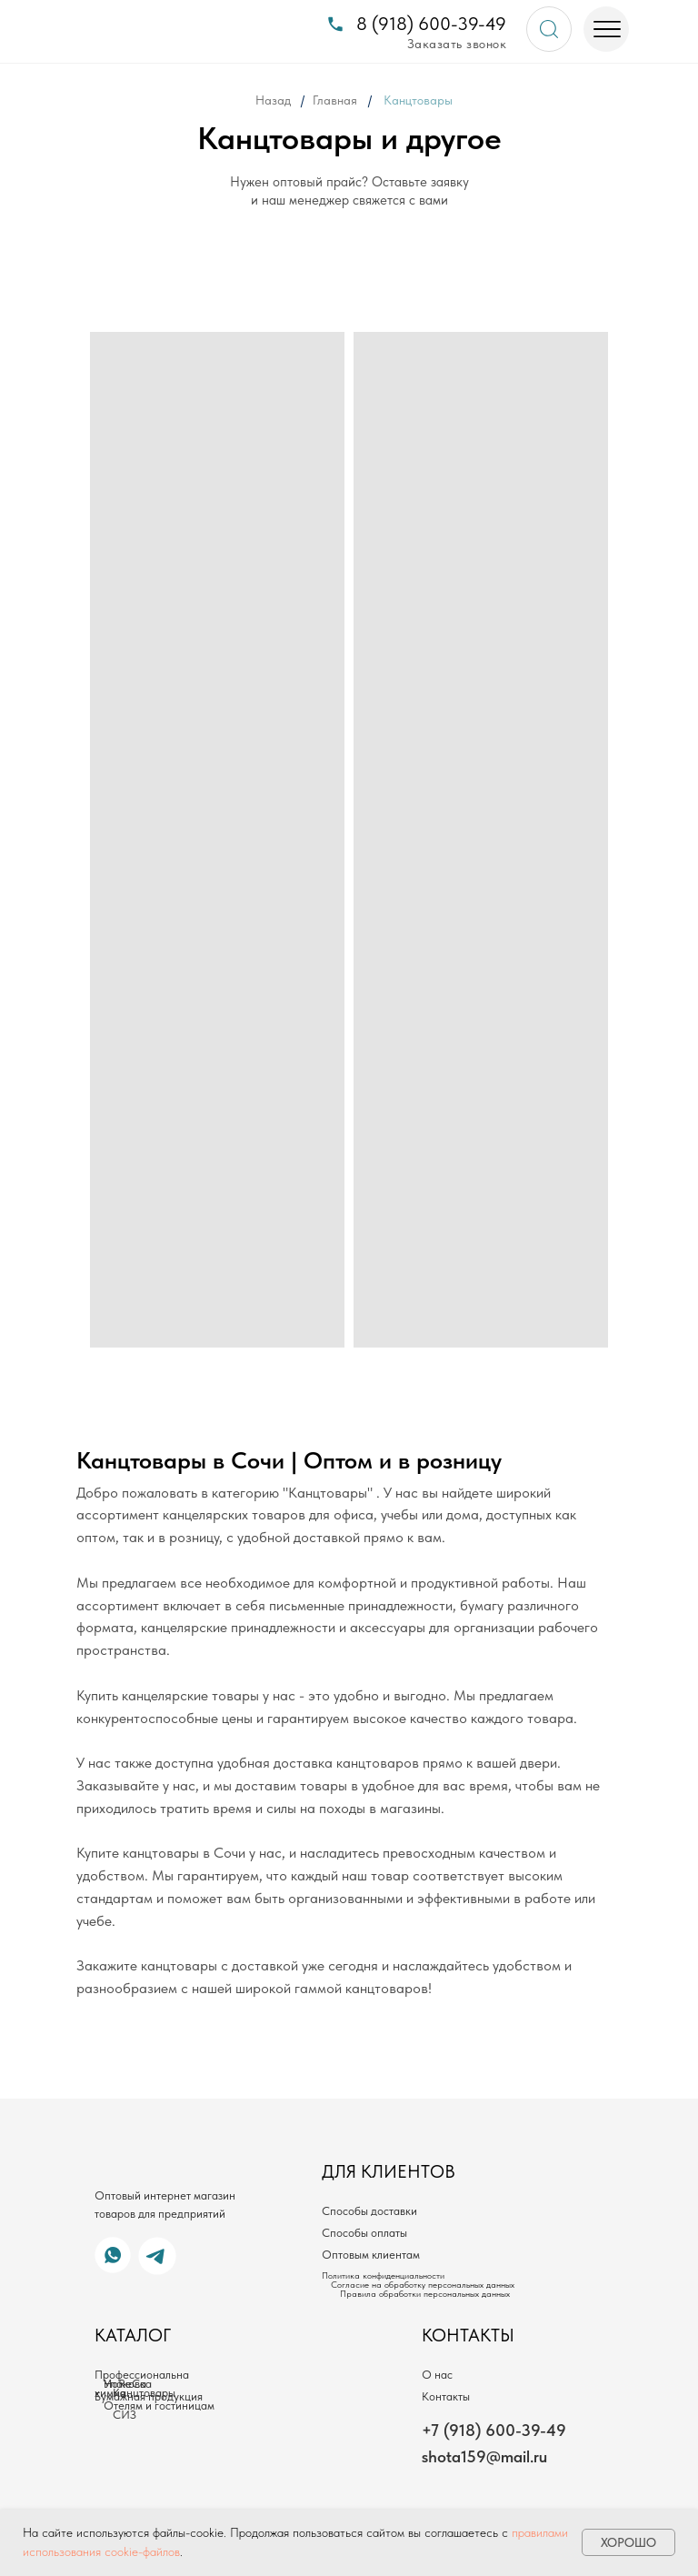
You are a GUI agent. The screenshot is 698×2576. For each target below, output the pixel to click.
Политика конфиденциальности (383, 2275)
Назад (273, 100)
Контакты (446, 2396)
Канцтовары (144, 2393)
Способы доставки (369, 2211)
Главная (335, 100)
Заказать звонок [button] (457, 43)
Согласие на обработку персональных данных (422, 2284)
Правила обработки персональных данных (425, 2293)
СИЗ (124, 2414)
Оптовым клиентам (371, 2254)
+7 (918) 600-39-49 (494, 2430)
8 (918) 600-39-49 (431, 24)
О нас (437, 2374)
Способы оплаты (364, 2233)
